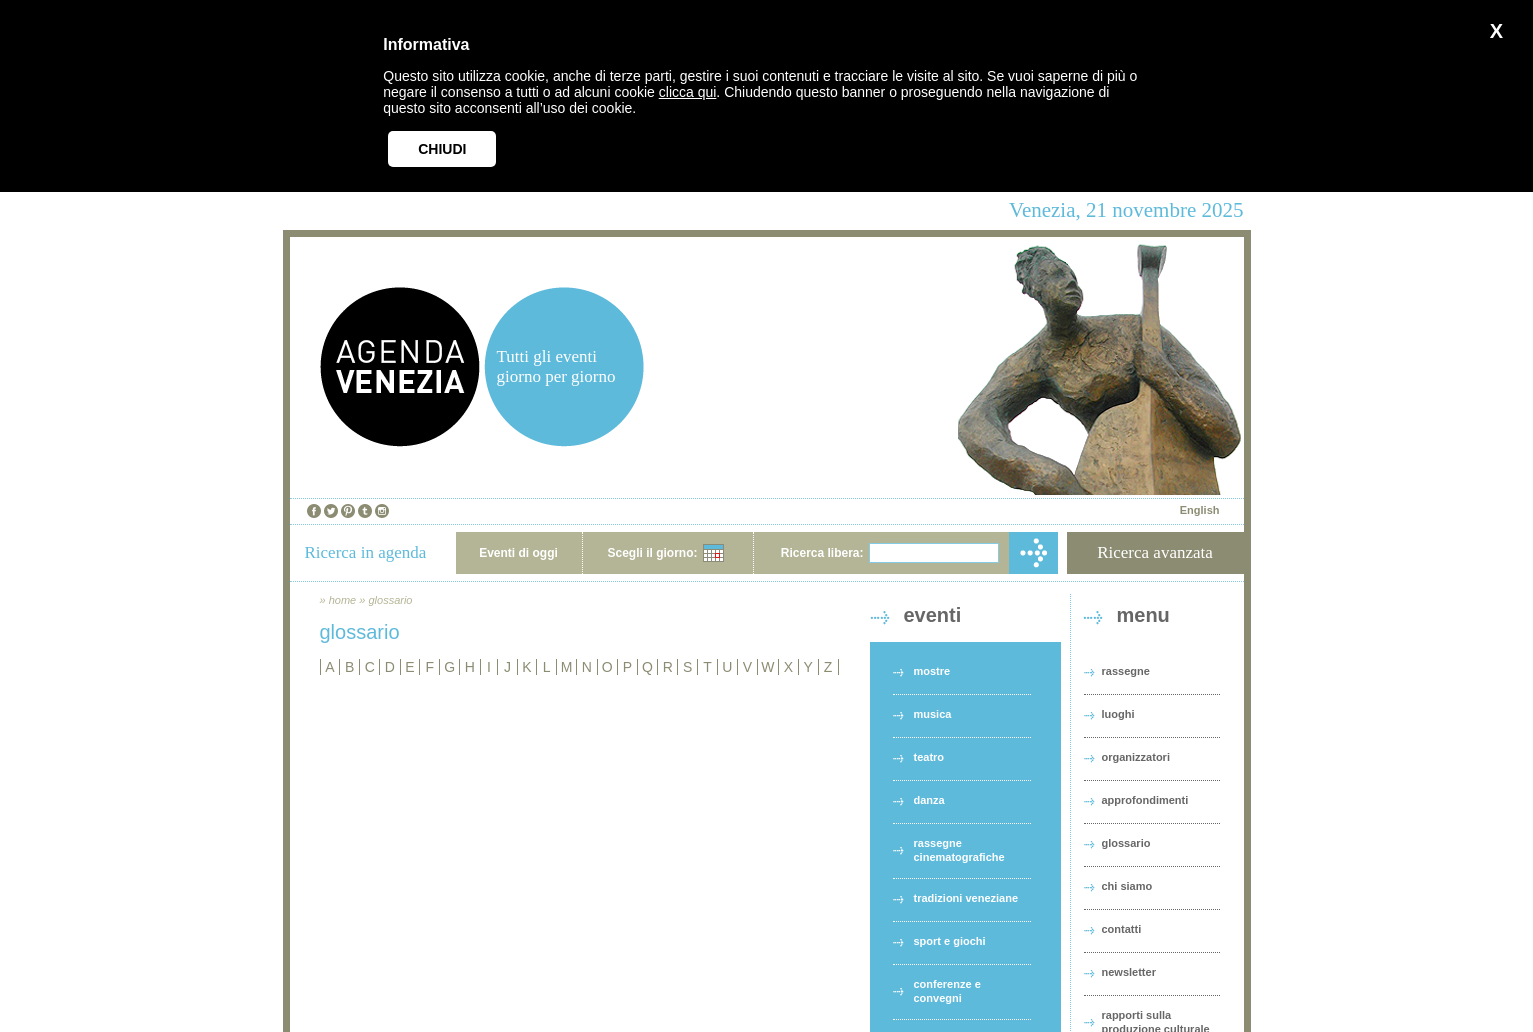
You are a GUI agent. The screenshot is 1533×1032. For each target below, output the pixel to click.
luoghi (1118, 714)
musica (933, 714)
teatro (929, 757)
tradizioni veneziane (966, 898)
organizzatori (1136, 757)
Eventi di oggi (518, 553)
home (343, 600)
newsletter (1129, 972)
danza (929, 800)
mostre (932, 671)
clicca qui (688, 92)
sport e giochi (950, 941)
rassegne (1126, 671)
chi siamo (1127, 886)
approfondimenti (1145, 800)
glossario (390, 600)
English (1200, 510)
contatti (1122, 929)
